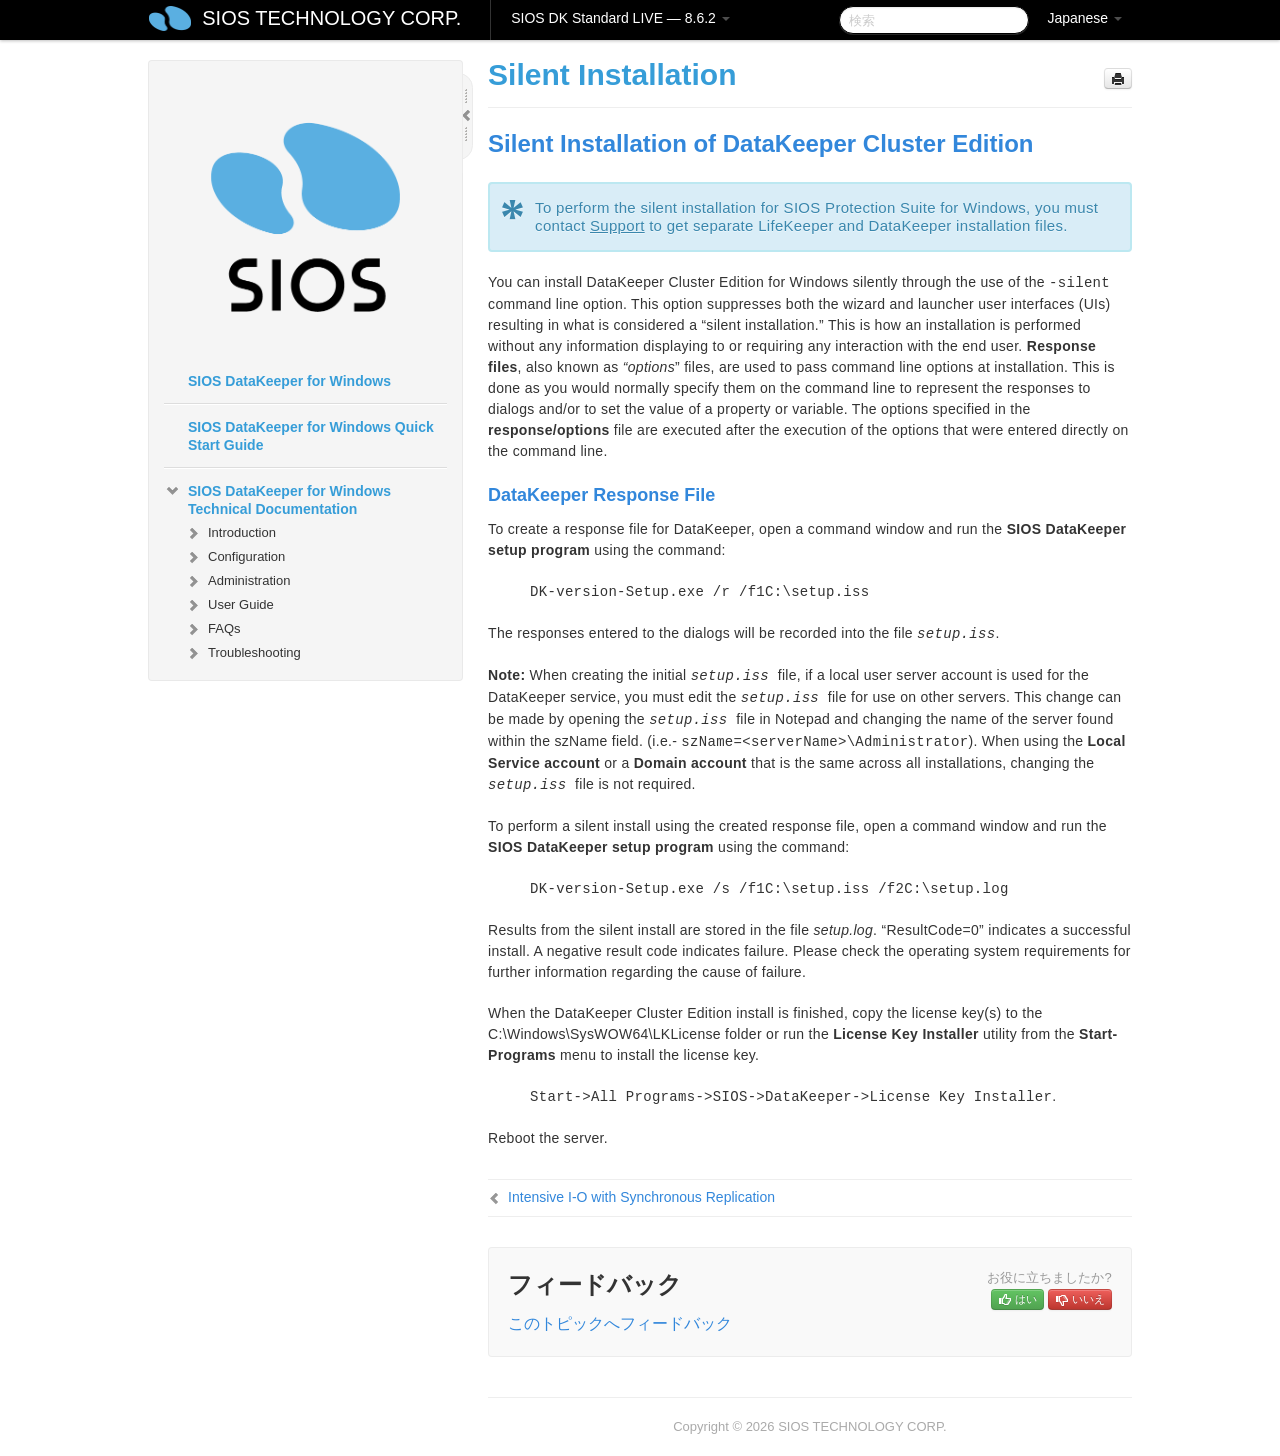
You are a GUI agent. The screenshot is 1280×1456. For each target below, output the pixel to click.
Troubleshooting (242, 653)
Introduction (230, 533)
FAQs (212, 629)
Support (617, 225)
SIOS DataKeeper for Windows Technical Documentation (277, 498)
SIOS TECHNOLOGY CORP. (331, 18)
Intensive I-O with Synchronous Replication (641, 1197)
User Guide (229, 605)
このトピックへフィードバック (620, 1323)
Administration (237, 581)
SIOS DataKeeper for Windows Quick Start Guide (311, 436)
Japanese (1084, 18)
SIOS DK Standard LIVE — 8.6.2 (620, 18)
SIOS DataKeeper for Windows (289, 381)
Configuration (234, 557)
